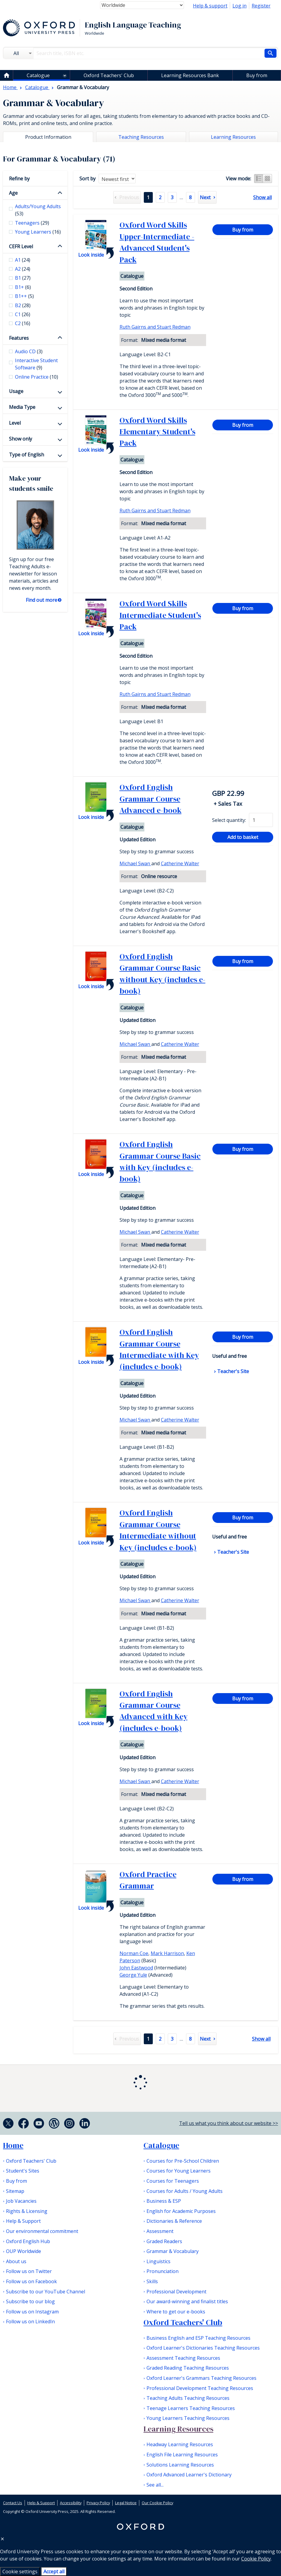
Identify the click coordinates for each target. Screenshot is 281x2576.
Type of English (26, 454)
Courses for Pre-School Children (182, 2161)
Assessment (159, 2231)
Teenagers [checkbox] (32, 223)
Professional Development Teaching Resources (199, 2388)
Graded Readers (164, 2241)
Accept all (53, 2571)
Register (261, 5)
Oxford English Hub (28, 2241)
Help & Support (23, 2221)
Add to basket (242, 837)
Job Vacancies (21, 2201)
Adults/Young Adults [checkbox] (38, 210)
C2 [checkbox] (22, 323)
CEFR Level (21, 246)
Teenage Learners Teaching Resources (190, 2408)
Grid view (267, 178)
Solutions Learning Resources (180, 2464)
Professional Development (176, 2291)
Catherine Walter (180, 863)
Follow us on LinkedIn (30, 2321)
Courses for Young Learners (178, 2170)
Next (205, 197)
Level (15, 423)
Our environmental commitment (42, 2231)
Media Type (22, 407)
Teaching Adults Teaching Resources (187, 2398)
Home (13, 2145)
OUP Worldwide (23, 2251)
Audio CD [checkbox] (29, 351)
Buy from (256, 75)
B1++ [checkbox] (24, 296)
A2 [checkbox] (22, 269)
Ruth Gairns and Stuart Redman (155, 327)
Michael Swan (135, 863)
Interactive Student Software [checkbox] (36, 364)
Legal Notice (126, 2502)
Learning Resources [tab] (233, 137)
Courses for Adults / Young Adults (184, 2191)
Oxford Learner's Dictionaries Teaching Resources (203, 2348)
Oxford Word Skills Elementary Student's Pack (157, 432)
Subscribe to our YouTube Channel (45, 2291)
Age (13, 193)
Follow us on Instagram (32, 2311)
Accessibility (70, 2502)
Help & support (210, 5)
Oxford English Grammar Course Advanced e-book (151, 799)
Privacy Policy (98, 2502)
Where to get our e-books (175, 2311)
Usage (16, 391)
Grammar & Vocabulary (172, 2251)
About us (16, 2261)
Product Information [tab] (48, 137)
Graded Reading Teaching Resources (187, 2368)
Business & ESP (163, 2201)
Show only (20, 438)
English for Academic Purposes (181, 2211)
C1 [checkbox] (22, 314)
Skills (152, 2281)
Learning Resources (178, 2428)
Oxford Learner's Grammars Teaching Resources (201, 2378)
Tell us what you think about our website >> (228, 2123)
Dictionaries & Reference (174, 2221)
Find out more (41, 600)
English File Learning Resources (182, 2454)
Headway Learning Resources (179, 2444)
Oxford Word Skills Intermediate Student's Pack (160, 615)
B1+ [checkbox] (23, 287)
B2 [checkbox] (23, 305)
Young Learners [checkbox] (38, 231)
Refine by (19, 178)
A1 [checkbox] (22, 260)
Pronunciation (162, 2271)
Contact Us (12, 2502)
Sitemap (15, 2191)
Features (19, 338)
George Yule (133, 1975)
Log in (239, 5)
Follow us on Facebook (31, 2281)
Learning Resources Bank (190, 75)
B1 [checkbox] (23, 278)
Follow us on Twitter (29, 2271)
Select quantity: (229, 820)
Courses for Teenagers (172, 2181)
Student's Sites (22, 2170)
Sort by (87, 178)
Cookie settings (19, 2571)
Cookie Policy (256, 2558)
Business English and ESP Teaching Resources (198, 2338)
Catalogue (38, 75)
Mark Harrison (167, 1953)
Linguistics (158, 2261)
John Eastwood (136, 1967)
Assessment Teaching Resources (183, 2358)
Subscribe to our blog (30, 2301)
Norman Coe (134, 1953)
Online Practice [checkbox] (36, 377)
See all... (155, 2484)
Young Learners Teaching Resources (187, 2418)
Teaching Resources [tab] (141, 137)
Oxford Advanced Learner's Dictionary (189, 2474)
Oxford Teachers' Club (109, 75)
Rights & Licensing (26, 2211)
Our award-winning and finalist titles (187, 2301)
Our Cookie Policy (157, 2502)
